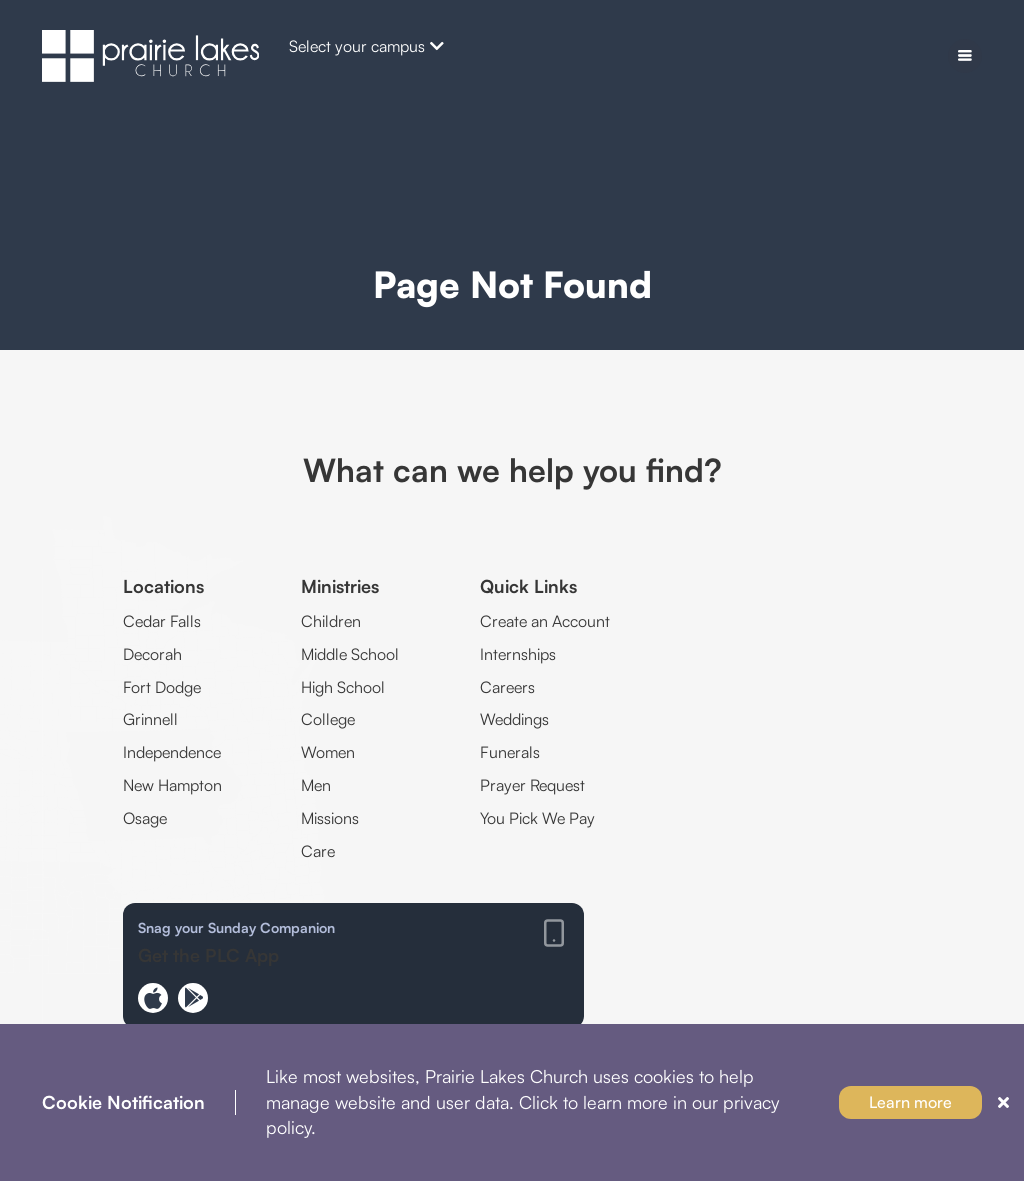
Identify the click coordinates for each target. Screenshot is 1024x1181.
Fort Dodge (162, 687)
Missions (330, 818)
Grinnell (150, 719)
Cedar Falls (162, 621)
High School (343, 687)
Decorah (152, 654)
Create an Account (545, 621)
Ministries (340, 586)
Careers (507, 687)
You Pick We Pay (537, 818)
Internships (518, 654)
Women (328, 752)
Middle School (350, 654)
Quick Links (528, 586)
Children (331, 621)
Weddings (514, 719)
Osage (145, 818)
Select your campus (366, 46)
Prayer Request (532, 785)
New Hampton (172, 785)
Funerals (510, 752)
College (328, 719)
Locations (163, 586)
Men (316, 785)
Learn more (910, 1102)
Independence (172, 752)
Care (318, 851)
